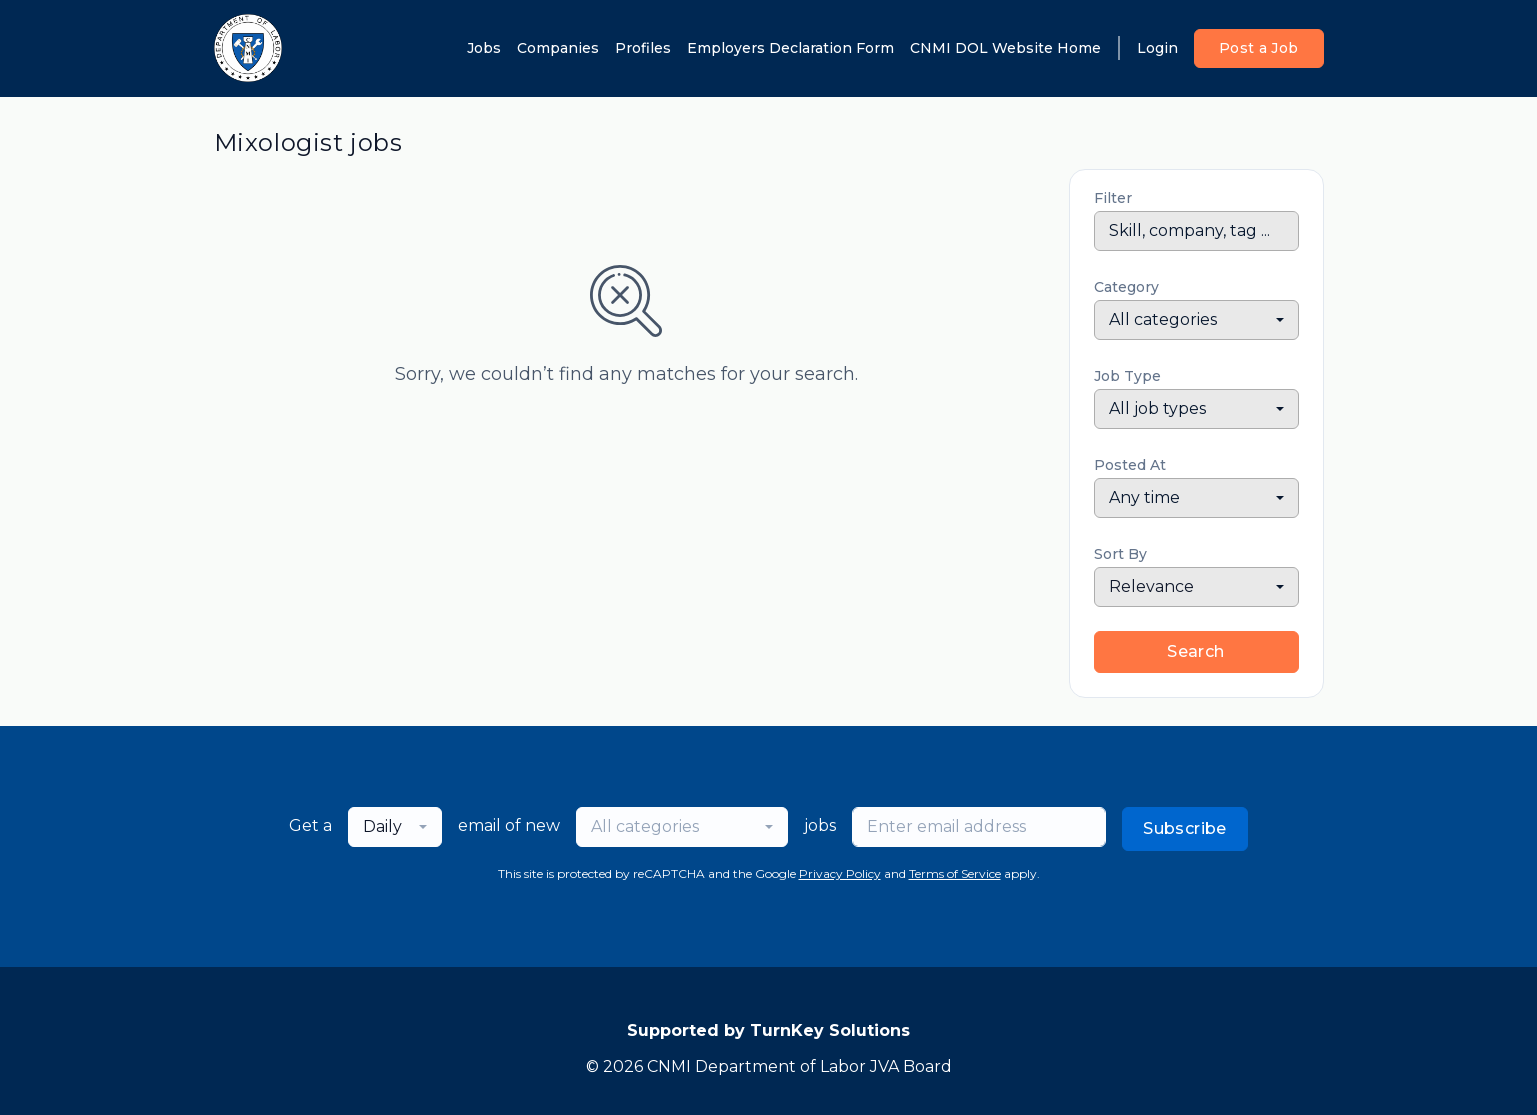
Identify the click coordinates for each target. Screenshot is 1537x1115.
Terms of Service (955, 873)
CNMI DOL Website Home (1005, 48)
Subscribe (1185, 828)
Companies (558, 48)
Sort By (1120, 554)
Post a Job (1259, 48)
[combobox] (1196, 320)
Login (1157, 48)
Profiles (643, 48)
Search (1195, 651)
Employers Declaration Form (790, 48)
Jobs (484, 48)
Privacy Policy (840, 873)
